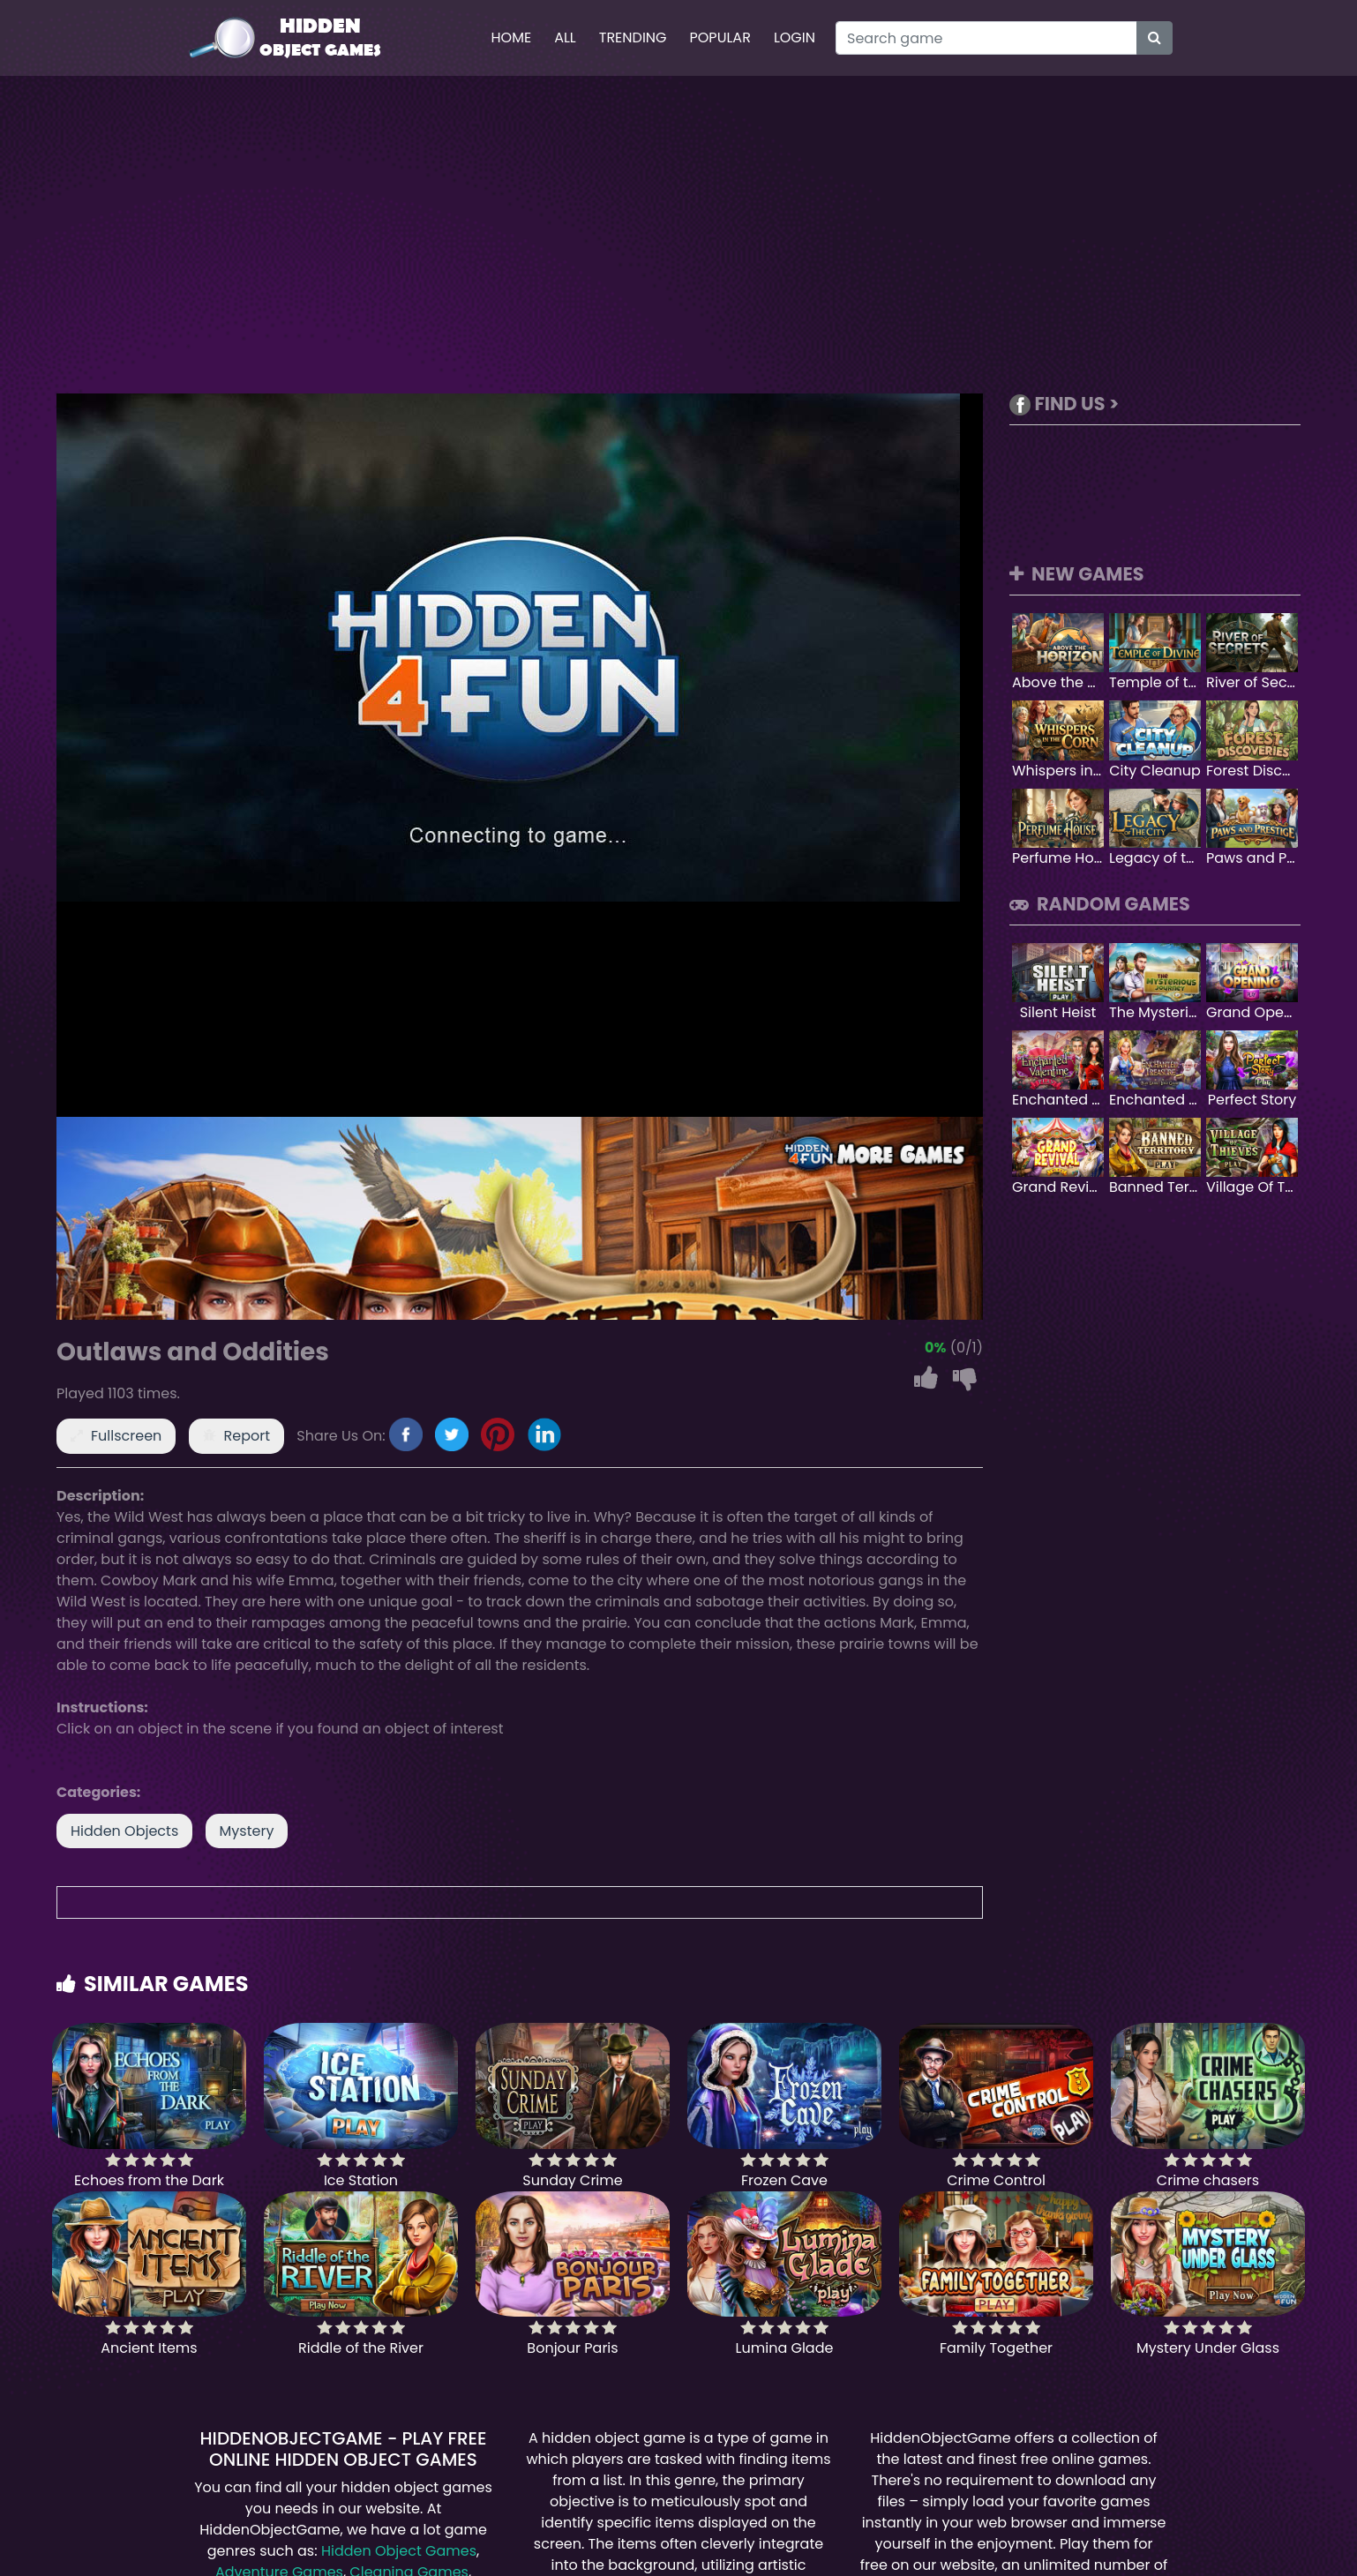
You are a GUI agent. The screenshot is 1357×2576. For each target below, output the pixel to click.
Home (511, 37)
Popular (720, 37)
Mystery (247, 1831)
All (565, 37)
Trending (633, 37)
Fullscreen (126, 1436)
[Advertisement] (678, 234)
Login (794, 37)
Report (247, 1436)
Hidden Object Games (398, 2551)
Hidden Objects (124, 1831)
